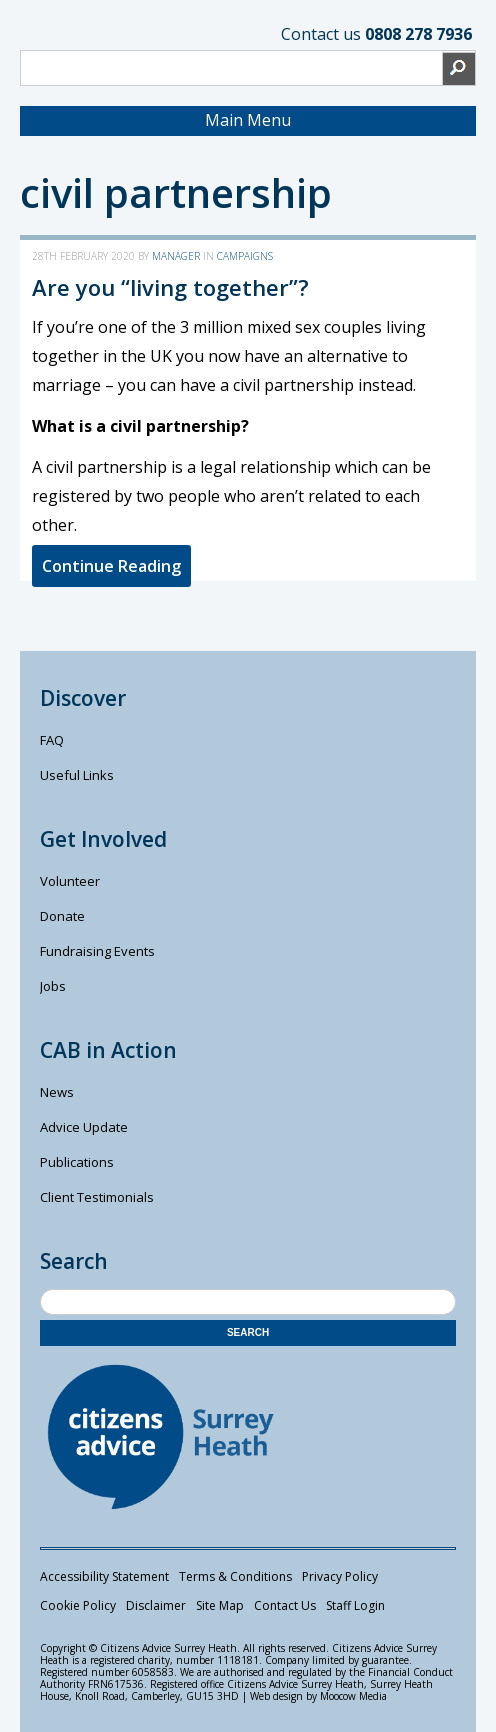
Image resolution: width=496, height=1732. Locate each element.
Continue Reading (111, 566)
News (57, 1092)
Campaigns (245, 256)
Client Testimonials (97, 1197)
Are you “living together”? (170, 287)
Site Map (220, 1605)
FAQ (52, 740)
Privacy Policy (340, 1576)
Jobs (53, 986)
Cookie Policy (78, 1605)
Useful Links (77, 775)
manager (176, 256)
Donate (62, 916)
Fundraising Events (97, 951)
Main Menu (248, 120)
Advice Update (84, 1127)
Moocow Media (353, 1696)
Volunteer (70, 881)
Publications (77, 1162)
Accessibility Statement (104, 1576)
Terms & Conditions (235, 1576)
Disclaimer (156, 1605)
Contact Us (285, 1605)
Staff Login (355, 1605)
